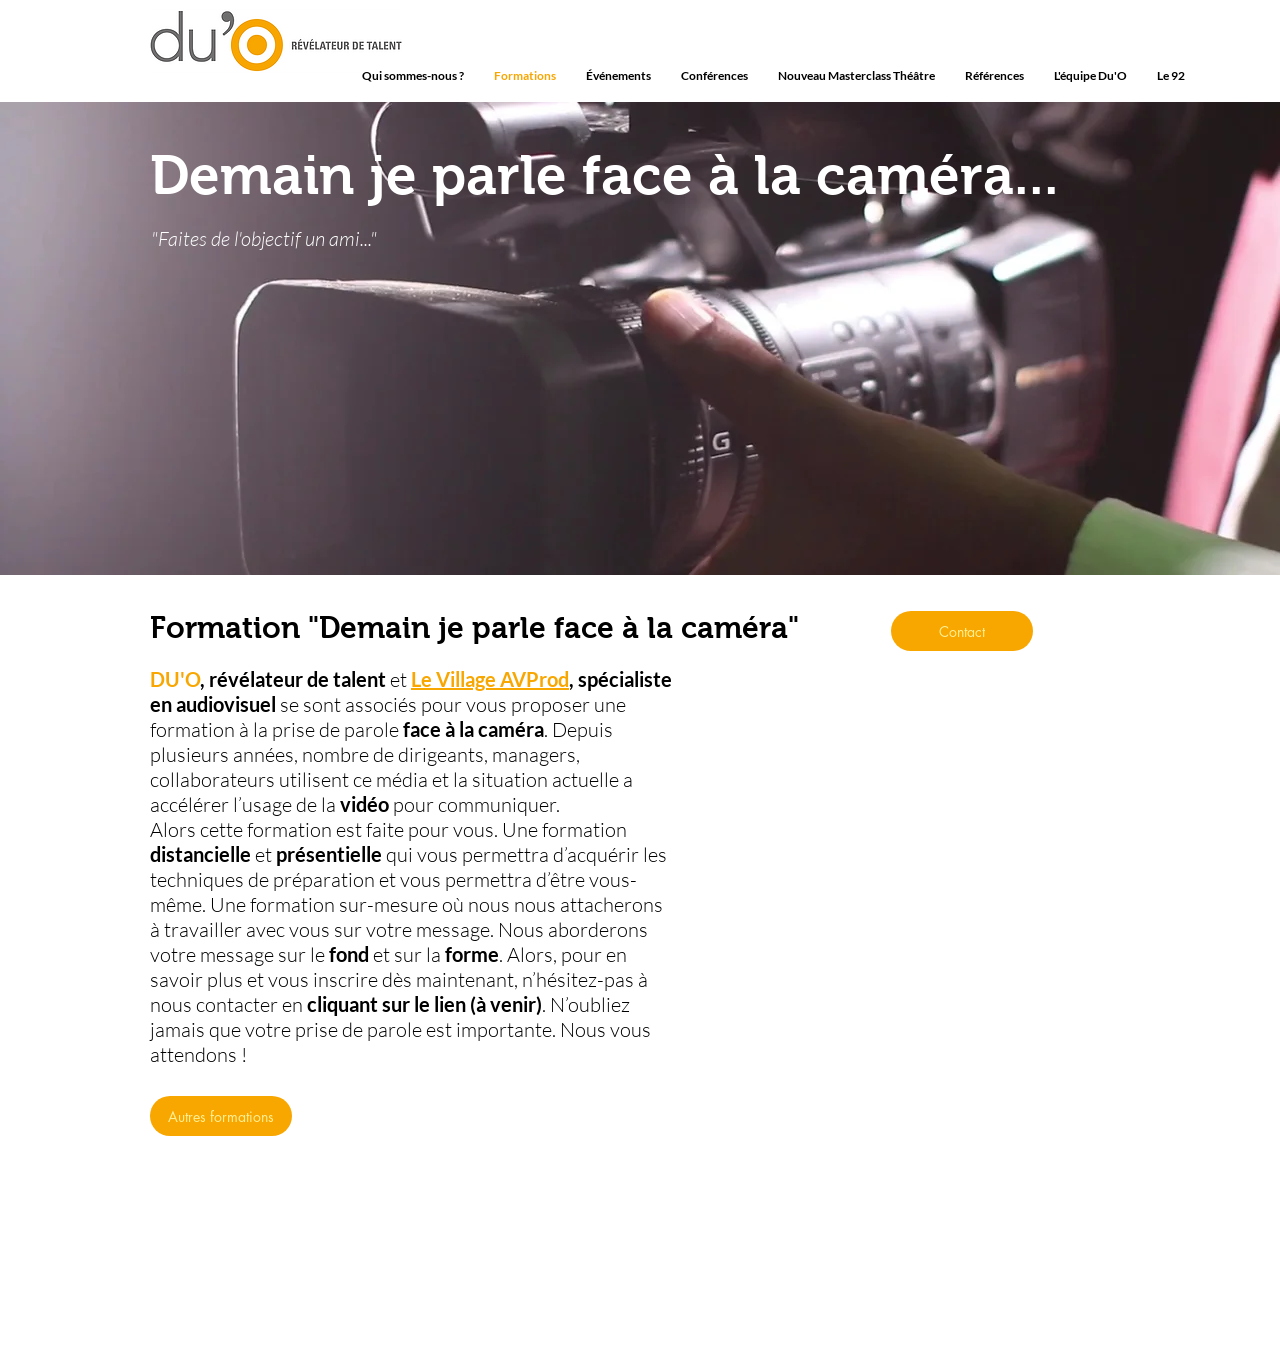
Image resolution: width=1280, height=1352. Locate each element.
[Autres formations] (221, 1116)
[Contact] (962, 631)
